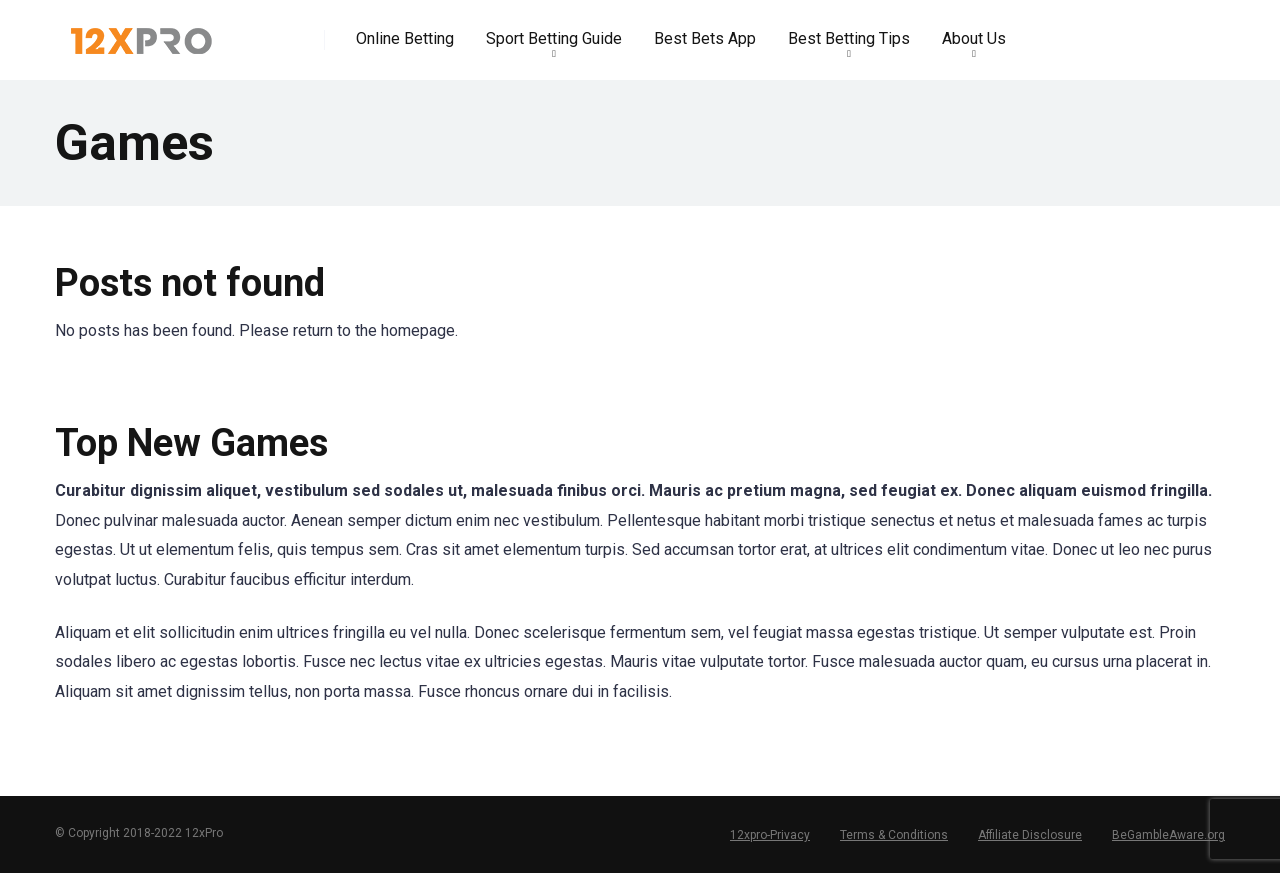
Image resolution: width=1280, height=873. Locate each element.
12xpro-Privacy (770, 835)
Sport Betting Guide (554, 38)
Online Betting (405, 38)
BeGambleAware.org (1168, 835)
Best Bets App (705, 38)
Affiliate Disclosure (1030, 835)
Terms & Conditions (894, 835)
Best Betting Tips (849, 38)
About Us (974, 38)
